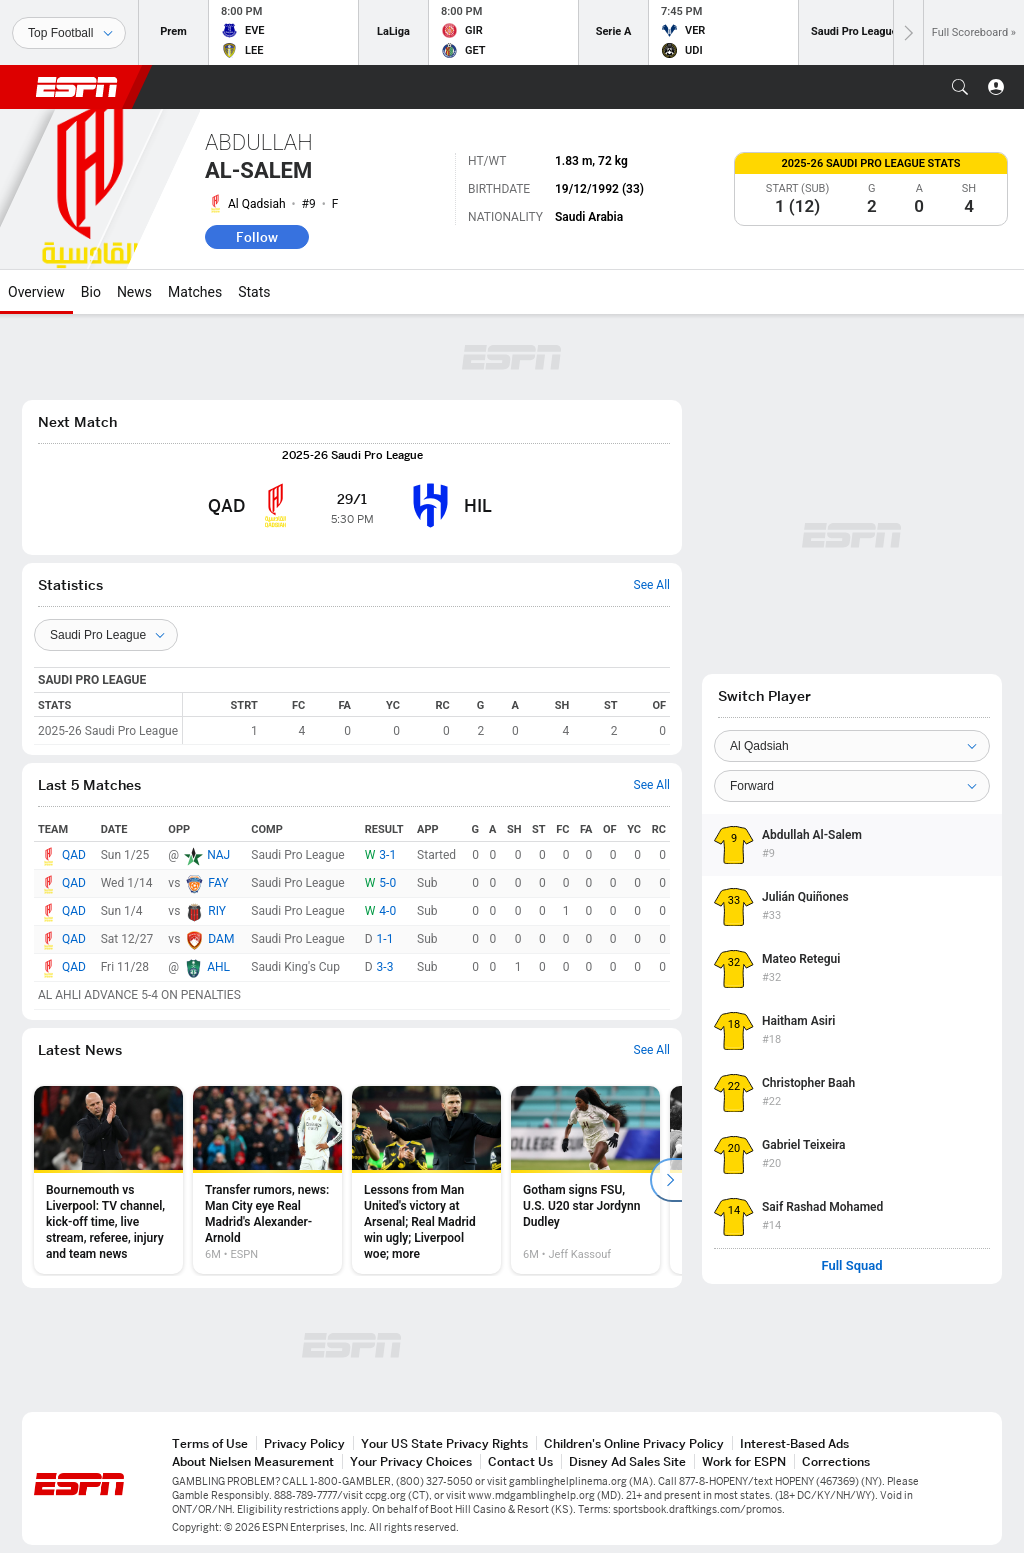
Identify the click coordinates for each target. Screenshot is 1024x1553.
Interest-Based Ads (794, 1443)
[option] (108, 1180)
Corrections (836, 1461)
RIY (217, 911)
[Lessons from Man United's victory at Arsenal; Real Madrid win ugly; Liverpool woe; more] (426, 1180)
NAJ (218, 855)
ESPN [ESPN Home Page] (77, 87)
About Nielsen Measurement (253, 1461)
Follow (257, 237)
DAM (221, 939)
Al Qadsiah (257, 204)
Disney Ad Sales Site (627, 1461)
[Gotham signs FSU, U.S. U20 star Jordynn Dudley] (585, 1180)
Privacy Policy (304, 1443)
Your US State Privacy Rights (444, 1443)
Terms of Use (210, 1443)
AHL (218, 967)
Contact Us (520, 1461)
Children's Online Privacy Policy (634, 1443)
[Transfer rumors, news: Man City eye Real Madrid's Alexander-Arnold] (267, 1180)
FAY (218, 883)
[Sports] (69, 33)
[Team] (852, 746)
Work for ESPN (744, 1461)
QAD (74, 855)
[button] (960, 87)
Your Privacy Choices (411, 1461)
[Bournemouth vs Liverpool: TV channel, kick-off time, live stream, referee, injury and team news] (108, 1180)
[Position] (852, 786)
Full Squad (851, 1266)
